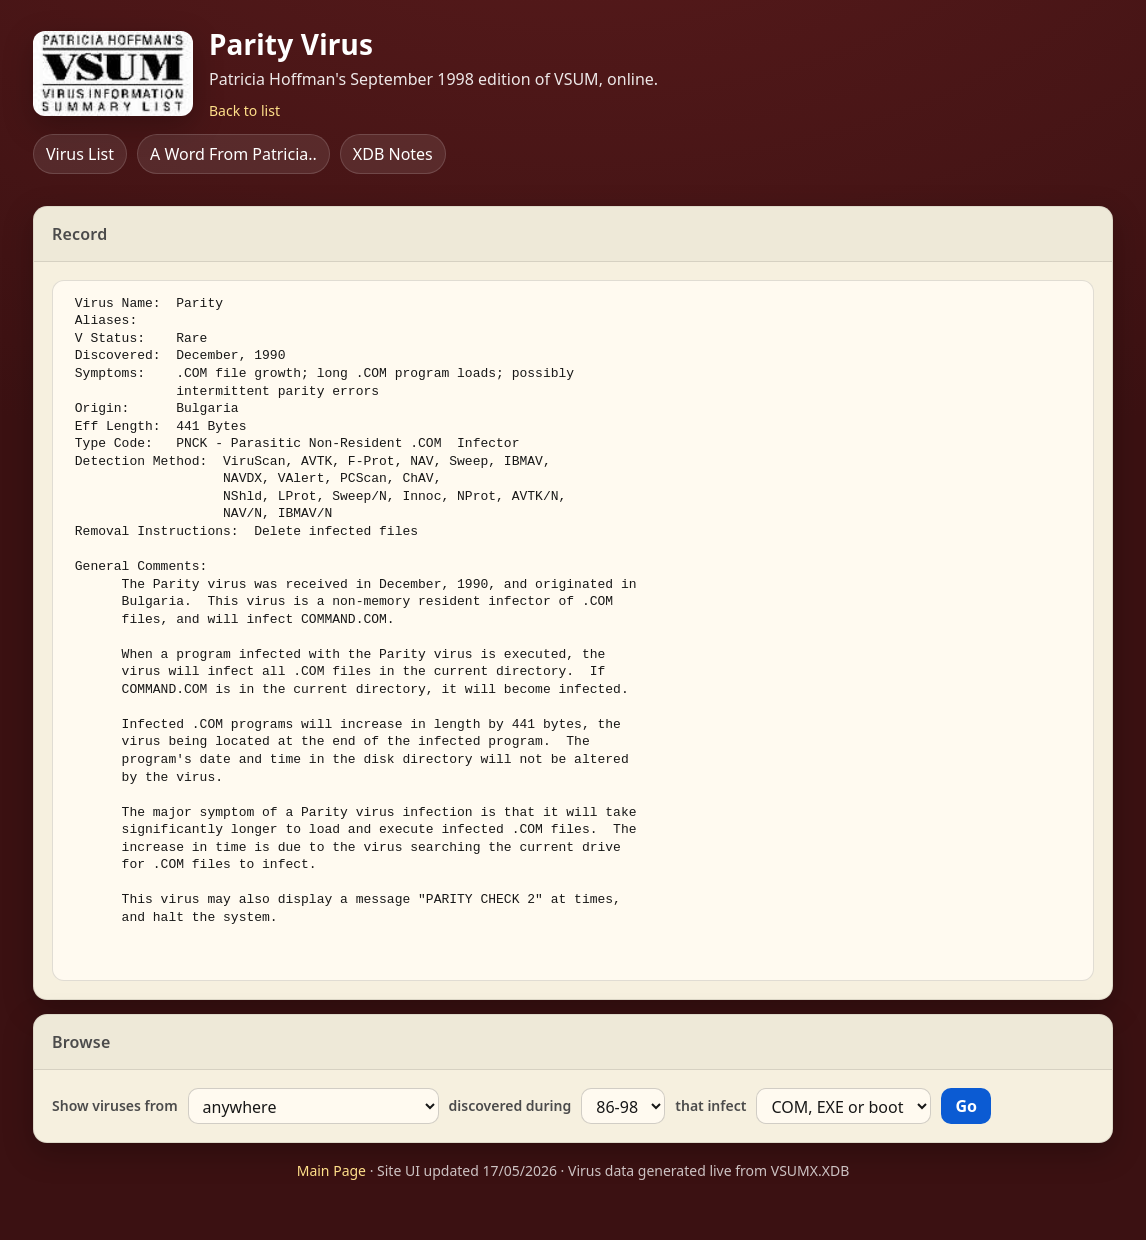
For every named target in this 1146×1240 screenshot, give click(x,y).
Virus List (80, 154)
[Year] (623, 1106)
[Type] (843, 1106)
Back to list (244, 110)
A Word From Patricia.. (233, 154)
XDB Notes (393, 154)
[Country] (313, 1106)
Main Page (331, 1170)
